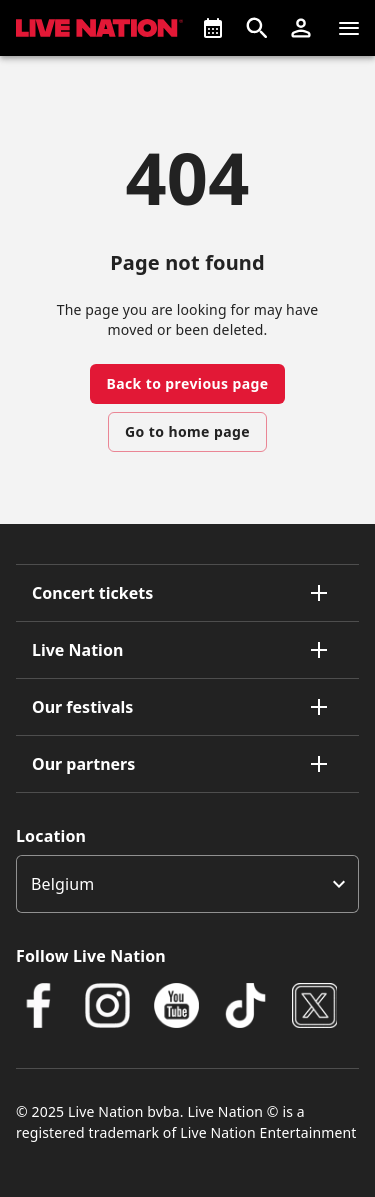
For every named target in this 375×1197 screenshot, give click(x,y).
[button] (301, 28)
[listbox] (187, 884)
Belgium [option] (62, 884)
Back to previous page (187, 383)
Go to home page (187, 431)
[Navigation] (349, 28)
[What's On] (213, 28)
